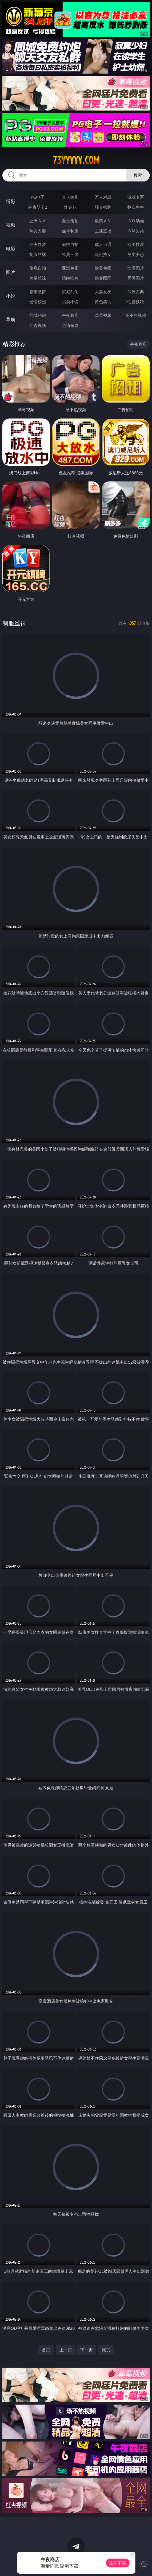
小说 (10, 296)
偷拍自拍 (70, 244)
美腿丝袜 (37, 278)
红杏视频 (37, 325)
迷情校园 (37, 301)
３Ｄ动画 (135, 220)
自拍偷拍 (70, 220)
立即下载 (117, 2563)
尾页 (106, 2350)
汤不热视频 (135, 315)
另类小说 (70, 301)
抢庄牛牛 (135, 207)
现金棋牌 (103, 207)
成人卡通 (103, 244)
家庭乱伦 (70, 291)
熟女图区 (103, 278)
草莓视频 (103, 315)
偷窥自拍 (37, 268)
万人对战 (103, 197)
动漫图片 (135, 268)
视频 (10, 225)
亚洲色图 (70, 268)
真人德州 (70, 197)
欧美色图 (103, 268)
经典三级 (70, 254)
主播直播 (103, 230)
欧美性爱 (135, 244)
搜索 (138, 175)
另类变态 (135, 254)
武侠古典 (135, 291)
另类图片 (135, 278)
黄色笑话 (103, 301)
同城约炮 (37, 315)
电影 (10, 248)
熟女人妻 (37, 230)
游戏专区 (135, 197)
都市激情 (37, 291)
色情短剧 (70, 325)
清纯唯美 (70, 278)
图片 (10, 272)
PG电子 (38, 197)
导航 (10, 319)
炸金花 (70, 207)
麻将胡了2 (37, 207)
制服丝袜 (37, 254)
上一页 (66, 2350)
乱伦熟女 (103, 254)
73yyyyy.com (76, 160)
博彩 (10, 201)
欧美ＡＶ (103, 220)
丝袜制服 (70, 230)
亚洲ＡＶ (37, 220)
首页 (46, 2350)
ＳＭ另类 (135, 230)
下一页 (86, 2350)
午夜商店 (70, 315)
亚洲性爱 (37, 244)
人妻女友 (103, 291)
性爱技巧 (135, 301)
